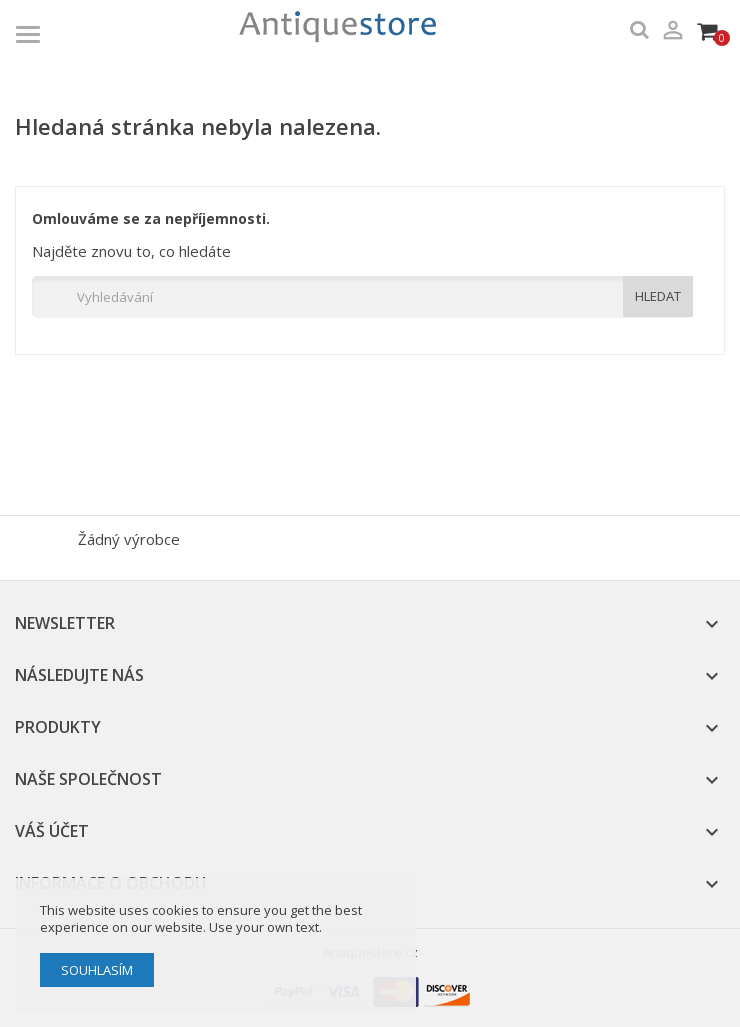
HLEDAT (658, 296)
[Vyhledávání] (362, 297)
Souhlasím (97, 970)
